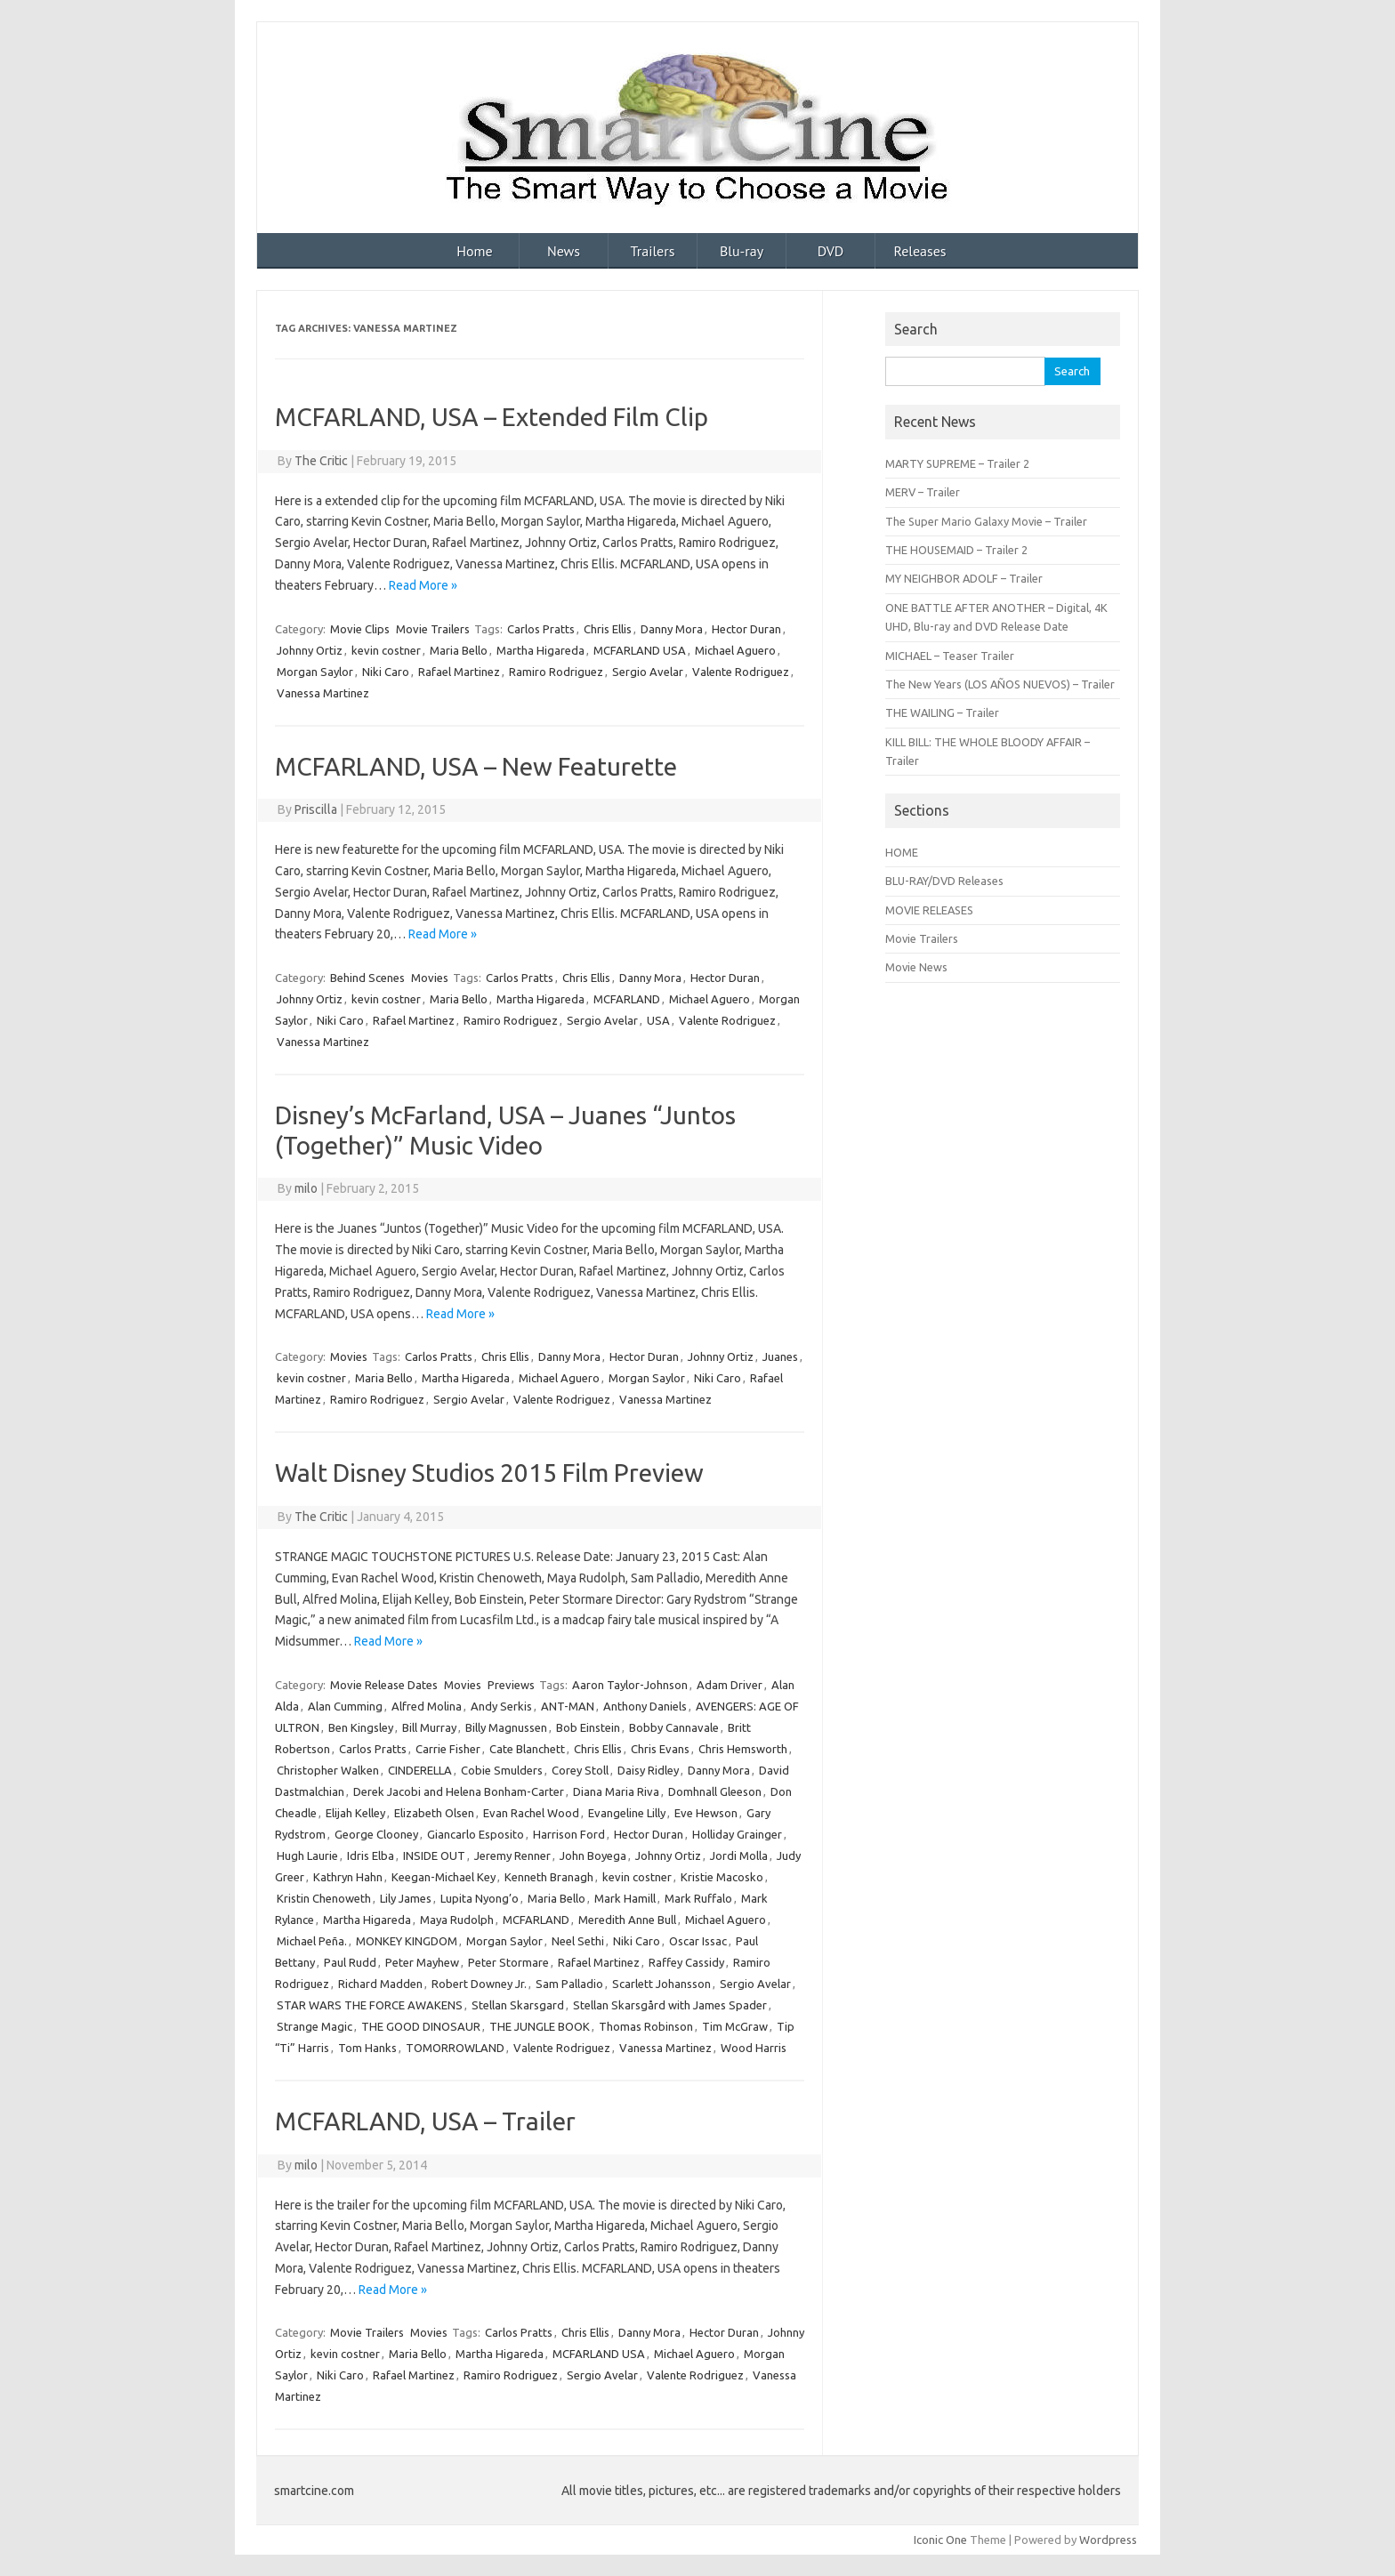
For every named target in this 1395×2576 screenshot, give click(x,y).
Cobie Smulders (502, 1770)
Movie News (916, 967)
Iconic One (940, 2539)
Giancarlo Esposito (475, 1834)
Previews (511, 1684)
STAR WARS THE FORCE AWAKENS (370, 2005)
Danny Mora (672, 629)
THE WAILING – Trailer (942, 712)
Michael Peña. (312, 1941)
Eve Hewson (706, 1813)
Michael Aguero (735, 650)
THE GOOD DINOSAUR (420, 2026)
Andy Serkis (501, 1706)
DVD (831, 251)
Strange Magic (314, 2026)
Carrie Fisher (447, 1749)
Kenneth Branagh (548, 1877)
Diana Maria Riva (616, 1791)
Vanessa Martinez (323, 693)
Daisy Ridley (648, 1770)
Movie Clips (360, 629)
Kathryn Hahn (348, 1877)
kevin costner (386, 650)
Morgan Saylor (315, 671)
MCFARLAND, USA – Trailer (425, 2121)
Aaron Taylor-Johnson (630, 1684)
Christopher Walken (328, 1770)
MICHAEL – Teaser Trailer (949, 655)
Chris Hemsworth (742, 1749)
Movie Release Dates (384, 1684)
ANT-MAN (567, 1706)
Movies (429, 977)
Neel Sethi (578, 1941)
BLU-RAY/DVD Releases (944, 880)
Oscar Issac (698, 1941)
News (563, 251)
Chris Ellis (608, 629)
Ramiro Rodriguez (556, 671)
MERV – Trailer (922, 492)
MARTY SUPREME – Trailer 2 (957, 463)
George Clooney (376, 1834)
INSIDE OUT (434, 1855)
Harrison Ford (569, 1834)
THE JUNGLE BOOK (539, 2026)
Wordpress (1108, 2539)
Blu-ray (741, 251)
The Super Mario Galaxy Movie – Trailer (986, 521)
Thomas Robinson (646, 2026)
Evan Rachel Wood (531, 1813)
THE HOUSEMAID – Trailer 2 (956, 549)
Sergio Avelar (647, 671)
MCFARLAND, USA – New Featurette (476, 766)
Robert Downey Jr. (479, 1983)
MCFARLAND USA (639, 650)
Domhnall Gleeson (715, 1791)
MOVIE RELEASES (929, 910)
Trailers (653, 251)
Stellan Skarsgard (518, 2005)
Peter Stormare (508, 1962)
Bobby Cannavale (674, 1727)
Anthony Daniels (645, 1706)
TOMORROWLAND (455, 2047)
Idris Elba (370, 1855)
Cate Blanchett (527, 1749)
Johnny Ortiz (310, 650)
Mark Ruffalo (698, 1898)
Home (474, 251)
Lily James (405, 1898)
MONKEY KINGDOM (406, 1941)
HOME (901, 852)
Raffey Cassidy (686, 1962)
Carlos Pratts (541, 629)
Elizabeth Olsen (434, 1813)
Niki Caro (385, 671)
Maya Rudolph (457, 1919)
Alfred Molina (426, 1706)
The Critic (321, 461)
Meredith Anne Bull (627, 1919)
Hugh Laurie (307, 1855)
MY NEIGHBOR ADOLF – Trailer (964, 578)
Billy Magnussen (506, 1727)
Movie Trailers (433, 629)
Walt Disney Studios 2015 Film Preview (489, 1472)
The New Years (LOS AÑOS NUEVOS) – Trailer (1000, 684)
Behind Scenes (367, 977)
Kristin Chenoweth (324, 1898)
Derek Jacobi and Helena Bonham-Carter (458, 1791)
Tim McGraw (735, 2026)
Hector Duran (746, 629)
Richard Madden (380, 1983)
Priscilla (315, 809)
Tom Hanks (367, 2047)
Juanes (780, 1356)
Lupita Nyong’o (479, 1898)
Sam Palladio (569, 1983)
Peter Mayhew (422, 1962)
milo (306, 1188)
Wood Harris (753, 2047)
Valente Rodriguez (740, 671)
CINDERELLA (420, 1770)
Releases (919, 251)
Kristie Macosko (722, 1877)
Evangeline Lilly (626, 1813)
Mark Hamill (625, 1898)
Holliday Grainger (737, 1834)
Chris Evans (660, 1749)
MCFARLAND (626, 999)
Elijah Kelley (355, 1813)
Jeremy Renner (512, 1855)
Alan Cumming (345, 1706)
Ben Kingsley (360, 1727)
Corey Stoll (580, 1770)
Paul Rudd (350, 1962)
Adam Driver (729, 1684)
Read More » (423, 585)
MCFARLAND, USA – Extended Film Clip (491, 417)
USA (658, 1020)
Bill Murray (429, 1727)
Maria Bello (459, 650)
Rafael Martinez (459, 671)
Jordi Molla (739, 1855)
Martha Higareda (540, 650)
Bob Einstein (588, 1727)
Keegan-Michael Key (443, 1877)
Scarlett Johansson (661, 1983)
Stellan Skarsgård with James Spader (670, 2005)
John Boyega (593, 1855)
